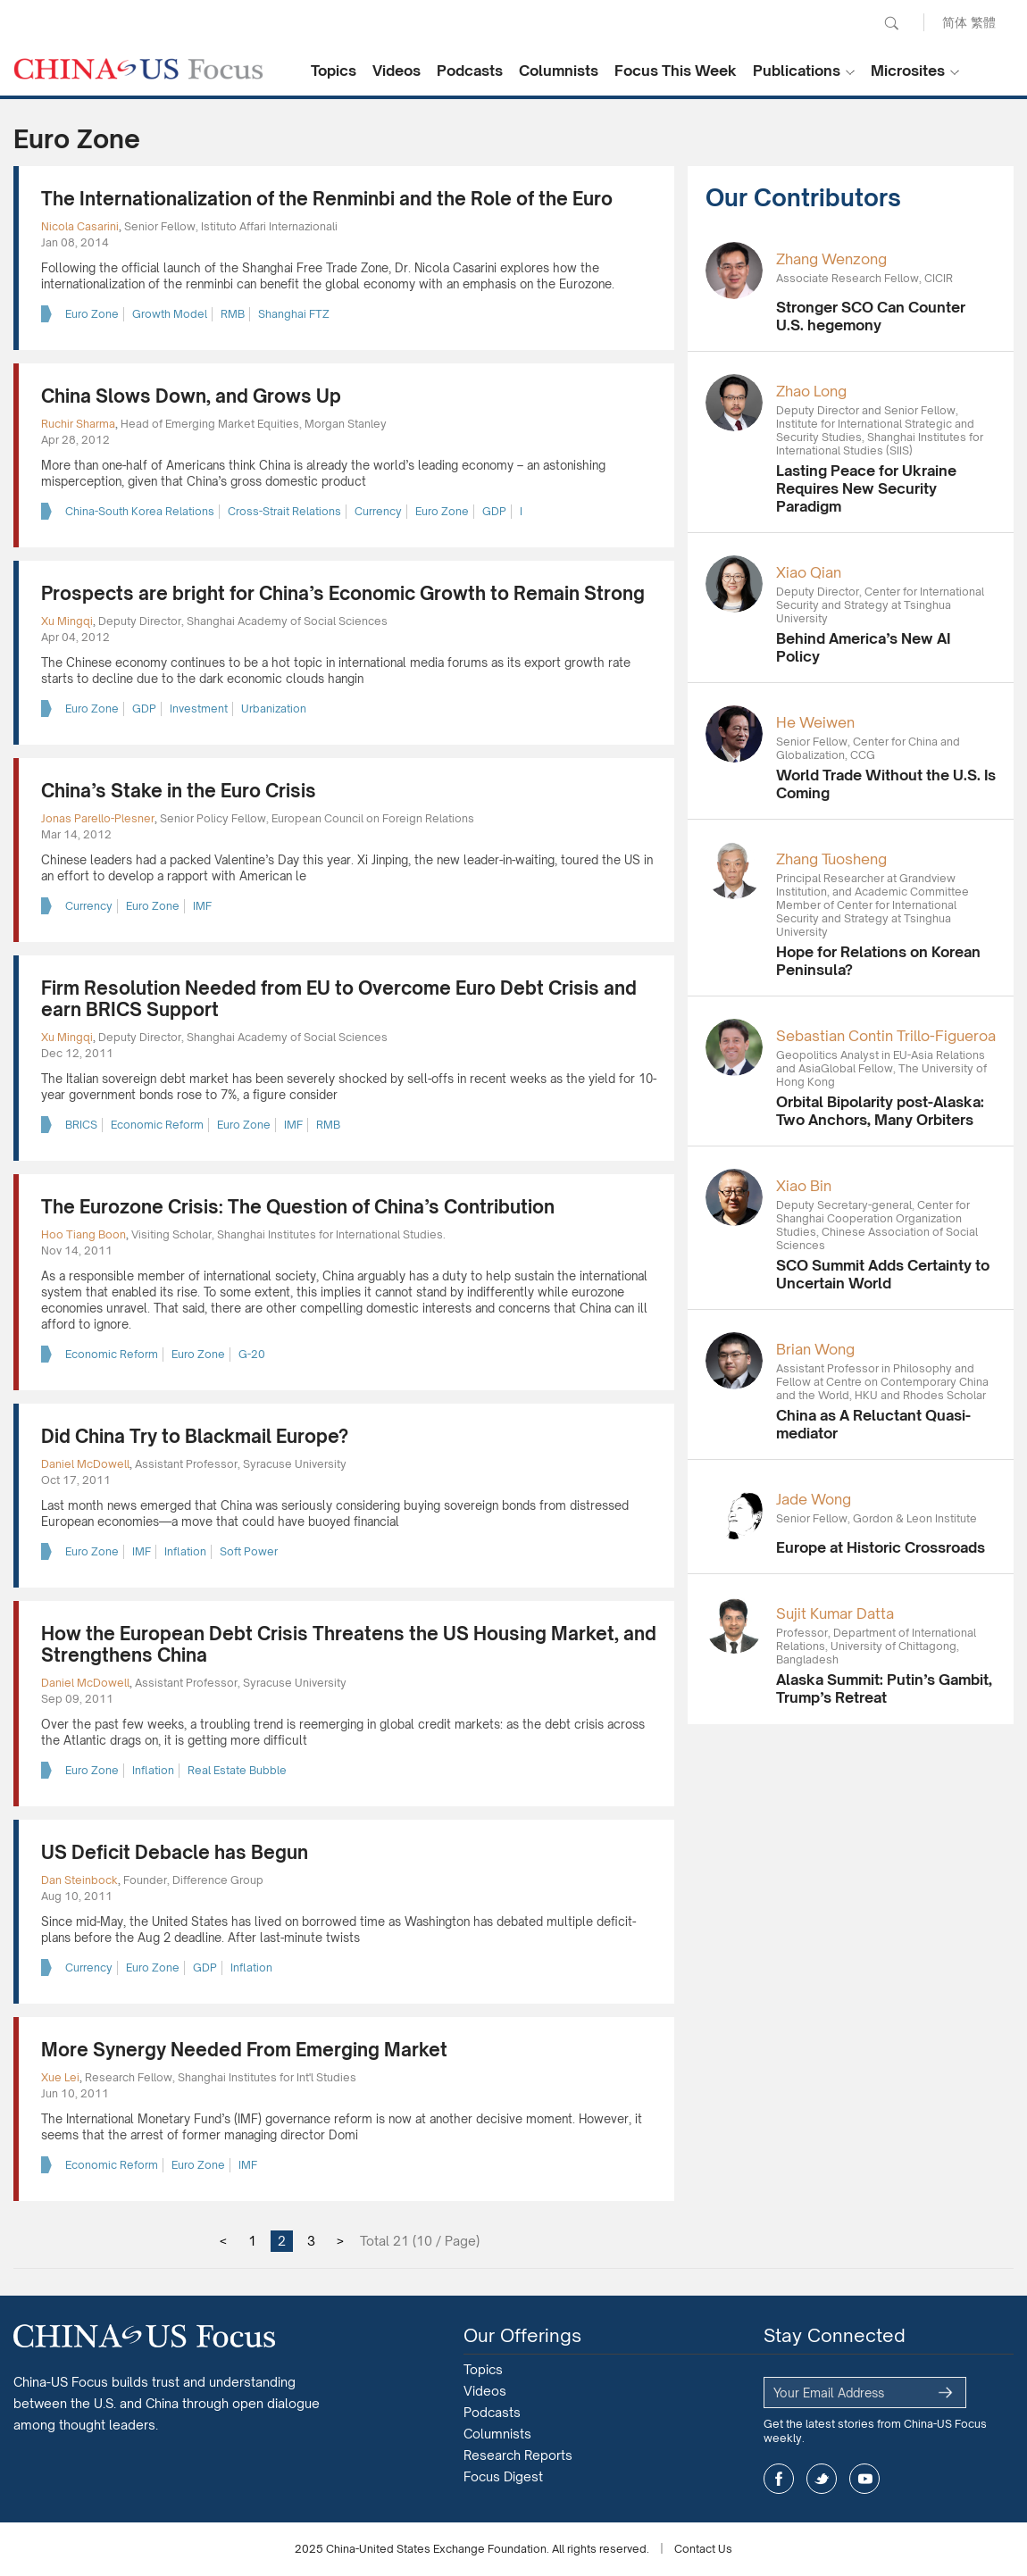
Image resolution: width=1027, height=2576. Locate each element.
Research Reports (517, 2455)
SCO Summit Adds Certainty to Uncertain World (882, 1274)
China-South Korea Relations (139, 511)
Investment (199, 708)
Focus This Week (675, 70)
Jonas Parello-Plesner (97, 818)
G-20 (251, 1354)
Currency (378, 511)
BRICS (81, 1124)
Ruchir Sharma (78, 423)
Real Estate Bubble (237, 1770)
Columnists (558, 70)
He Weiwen (815, 722)
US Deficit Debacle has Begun (174, 1852)
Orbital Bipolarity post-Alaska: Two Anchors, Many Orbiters (880, 1111)
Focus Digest (503, 2476)
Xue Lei (60, 2077)
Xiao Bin (803, 1186)
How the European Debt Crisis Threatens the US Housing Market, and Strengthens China (348, 1644)
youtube (864, 2478)
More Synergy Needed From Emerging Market (244, 2049)
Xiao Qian (808, 572)
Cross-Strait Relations (284, 511)
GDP (494, 511)
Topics (333, 70)
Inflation (185, 1551)
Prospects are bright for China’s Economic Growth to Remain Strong (343, 593)
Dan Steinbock (79, 1880)
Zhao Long (811, 391)
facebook (779, 2478)
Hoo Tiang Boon (83, 1234)
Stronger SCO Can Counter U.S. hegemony (870, 316)
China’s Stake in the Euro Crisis (178, 790)
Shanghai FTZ (294, 314)
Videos (396, 70)
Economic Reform (157, 1124)
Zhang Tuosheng (831, 859)
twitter (821, 2478)
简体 (954, 21)
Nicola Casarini (80, 226)
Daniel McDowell (85, 1464)
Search (891, 23)
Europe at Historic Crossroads (880, 1547)
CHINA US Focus (138, 69)
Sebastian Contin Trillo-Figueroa (886, 1036)
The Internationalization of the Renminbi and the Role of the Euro (327, 199)
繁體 (983, 21)
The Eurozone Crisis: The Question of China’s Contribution (298, 1207)
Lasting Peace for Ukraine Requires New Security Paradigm (866, 488)
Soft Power (249, 1551)
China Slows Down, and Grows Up (191, 396)
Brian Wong (815, 1349)
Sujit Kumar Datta (835, 1613)
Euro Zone (92, 314)
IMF (202, 906)
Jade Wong (813, 1499)
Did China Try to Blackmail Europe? (194, 1436)
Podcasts (470, 70)
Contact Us (703, 2548)
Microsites (908, 70)
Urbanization (273, 708)
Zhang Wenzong (831, 259)
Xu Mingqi (67, 621)
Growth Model (169, 314)
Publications (796, 70)
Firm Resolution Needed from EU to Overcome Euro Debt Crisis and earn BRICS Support (339, 999)
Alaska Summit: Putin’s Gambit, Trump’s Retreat (884, 1688)
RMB (233, 314)
